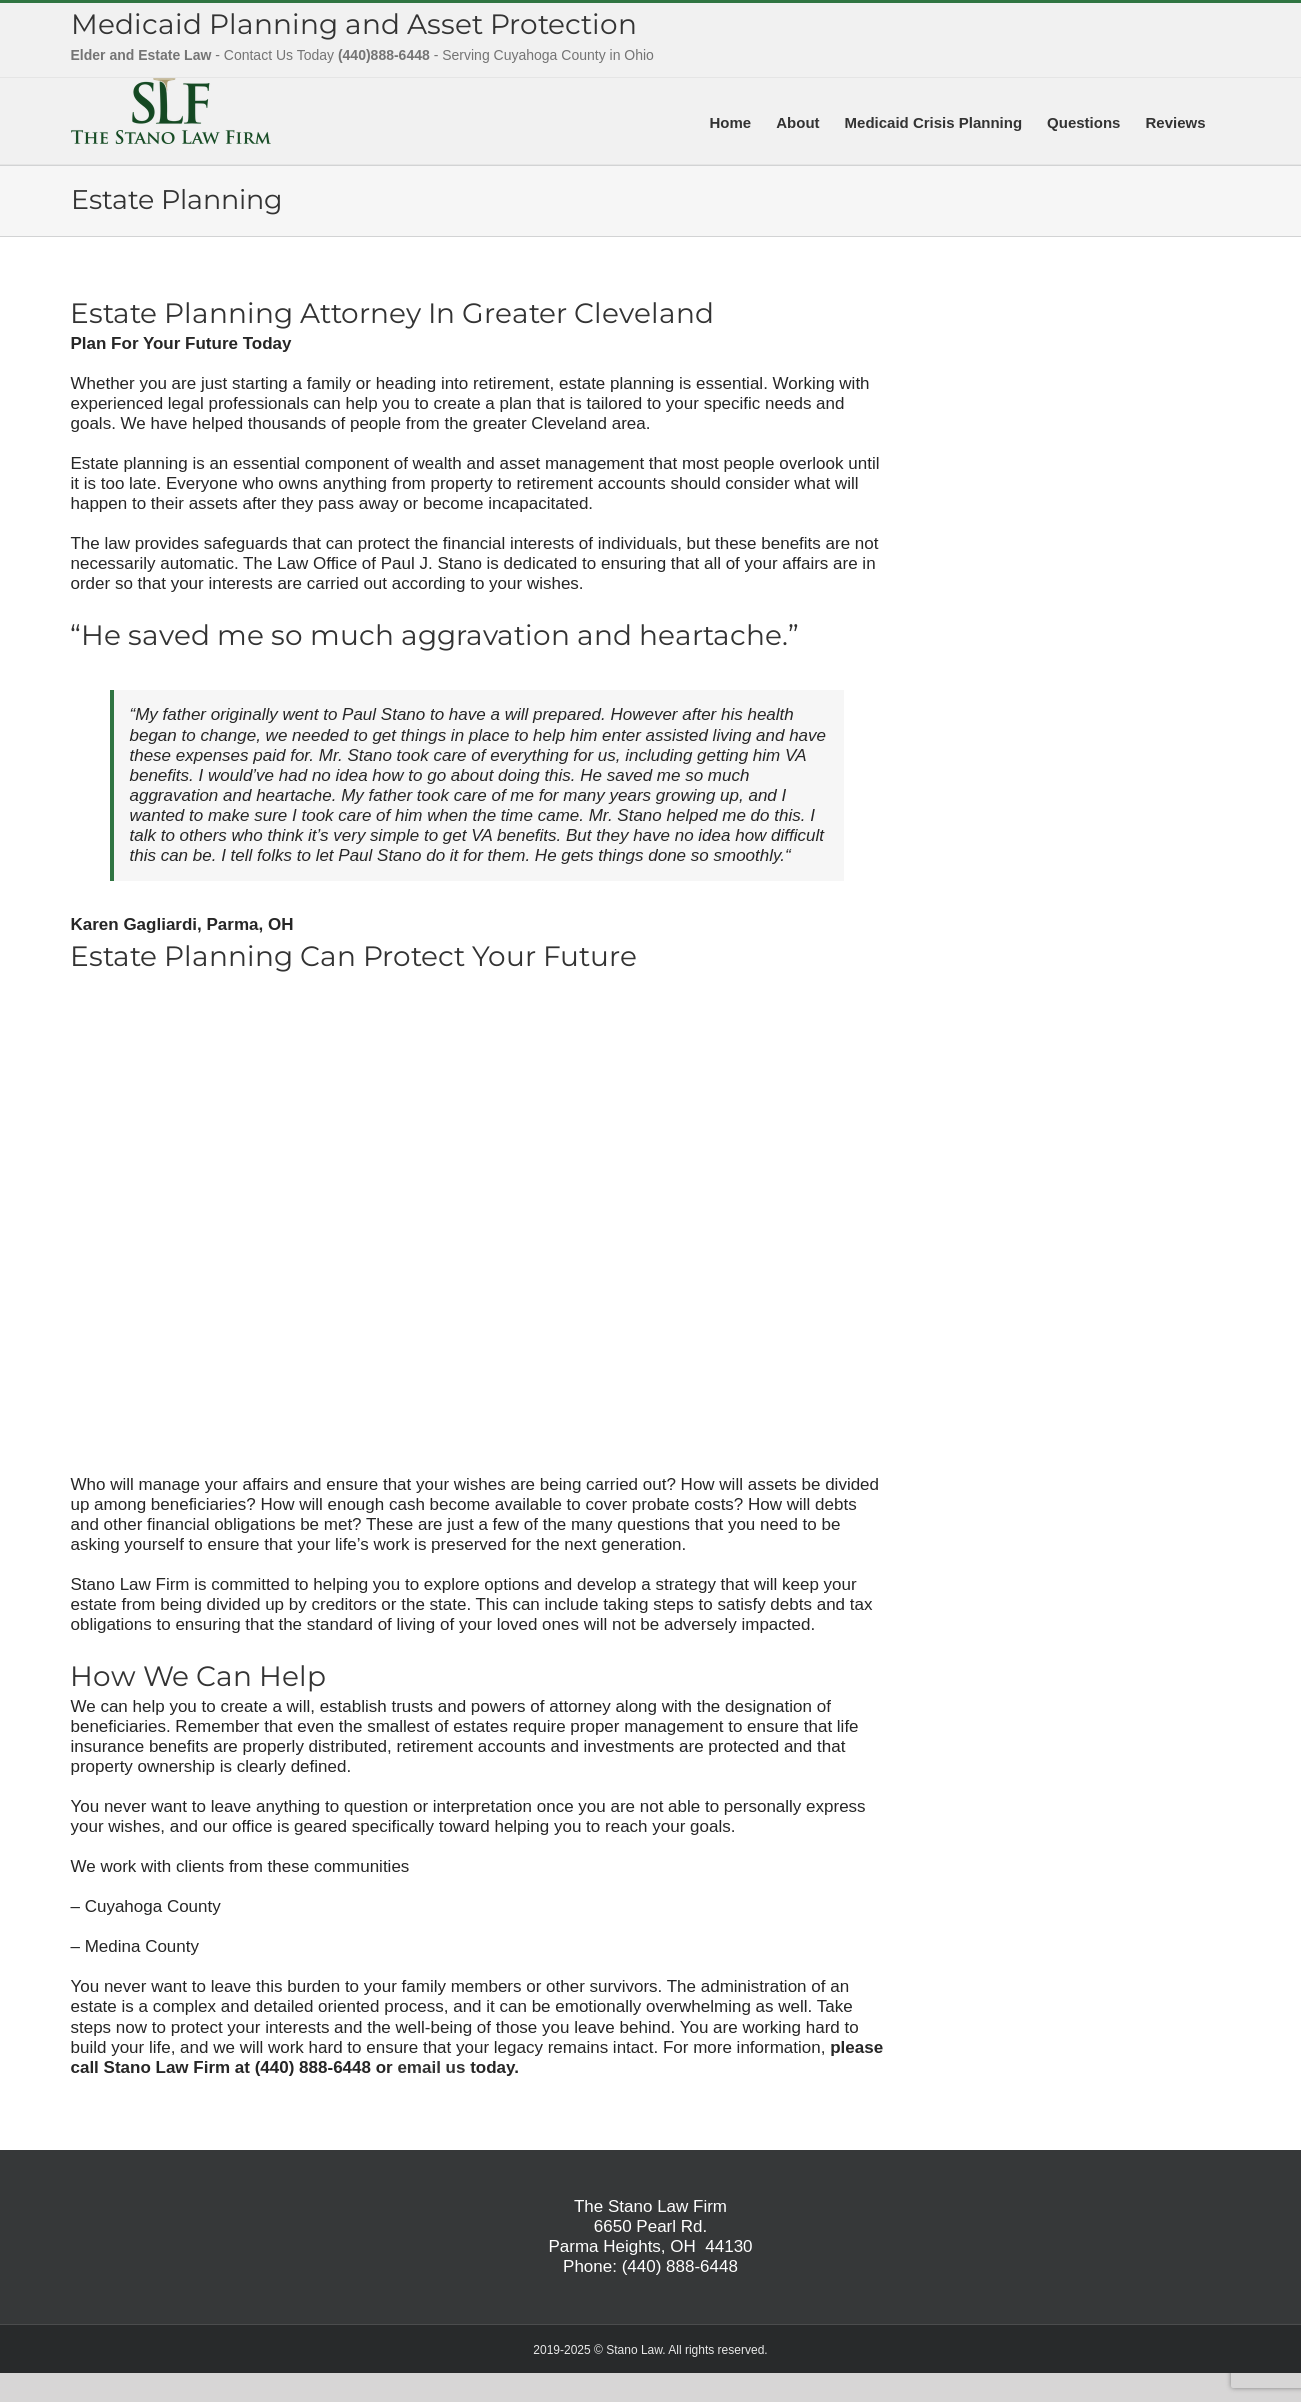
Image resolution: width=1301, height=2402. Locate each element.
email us (431, 2067)
